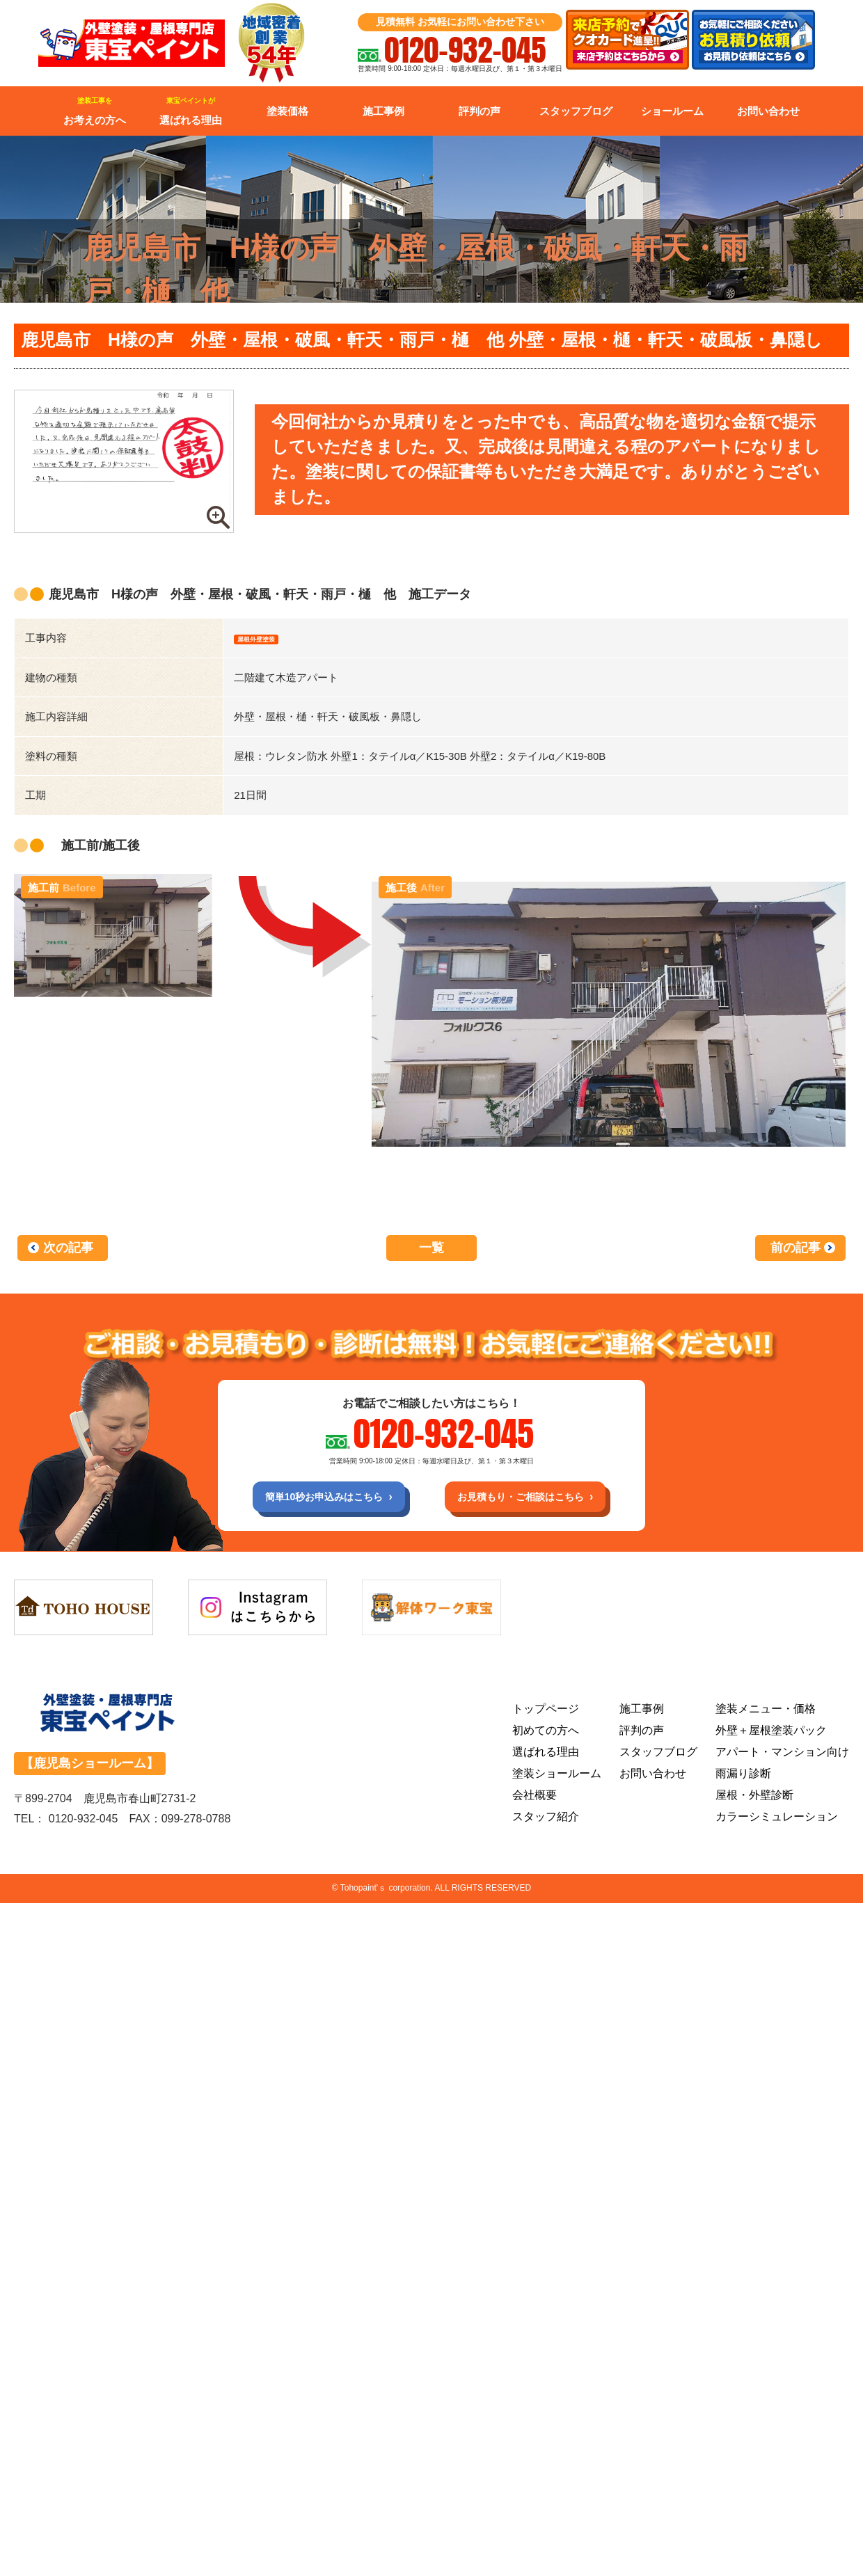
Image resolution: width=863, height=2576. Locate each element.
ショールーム (672, 111)
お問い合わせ (768, 111)
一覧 (431, 1250)
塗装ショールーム (556, 1781)
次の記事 (68, 1250)
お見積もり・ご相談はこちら (533, 1501)
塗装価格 (287, 111)
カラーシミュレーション (776, 1824)
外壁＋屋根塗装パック (771, 1738)
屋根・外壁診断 (754, 1802)
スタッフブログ (575, 111)
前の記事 (795, 1250)
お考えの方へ (95, 111)
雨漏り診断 (743, 1781)
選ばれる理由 (191, 111)
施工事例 (383, 111)
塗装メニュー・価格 (765, 1716)
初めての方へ (545, 1738)
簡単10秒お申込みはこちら (311, 1501)
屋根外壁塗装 (268, 638)
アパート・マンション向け (782, 1759)
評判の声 (479, 111)
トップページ (545, 1716)
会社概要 (534, 1802)
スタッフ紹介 (545, 1824)
